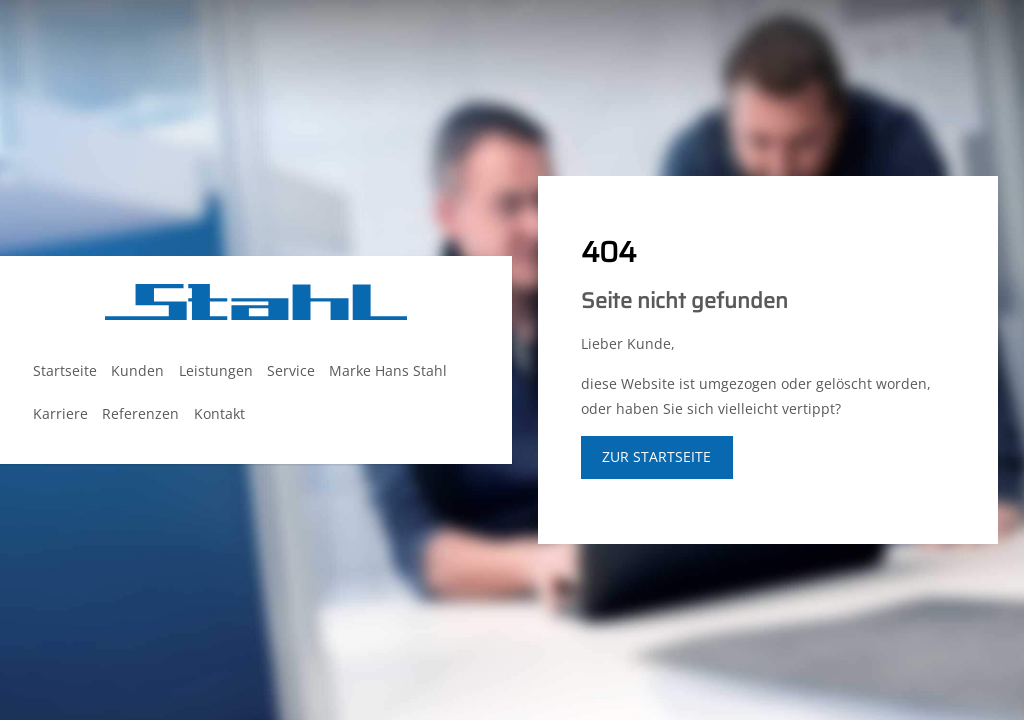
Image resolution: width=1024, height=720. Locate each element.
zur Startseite (656, 456)
